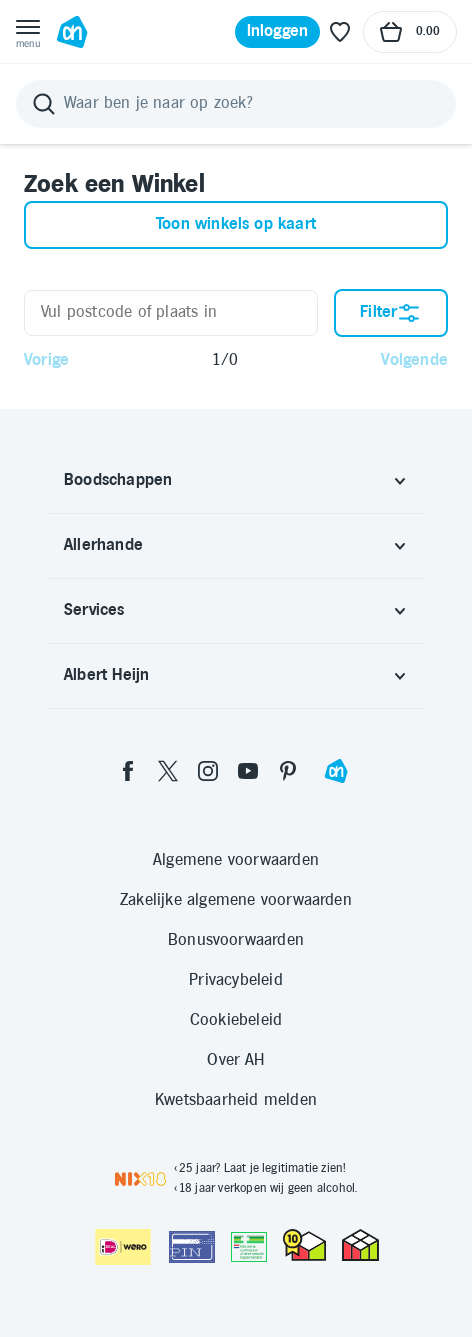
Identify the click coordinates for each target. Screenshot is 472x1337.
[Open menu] (28, 32)
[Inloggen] (278, 32)
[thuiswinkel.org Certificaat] (304, 1245)
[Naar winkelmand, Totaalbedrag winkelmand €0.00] (410, 32)
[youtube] (248, 771)
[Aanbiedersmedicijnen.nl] (249, 1247)
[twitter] (168, 771)
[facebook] (128, 771)
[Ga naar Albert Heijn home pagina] (72, 32)
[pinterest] (288, 771)
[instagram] (208, 771)
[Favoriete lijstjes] (340, 32)
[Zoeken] (236, 104)
